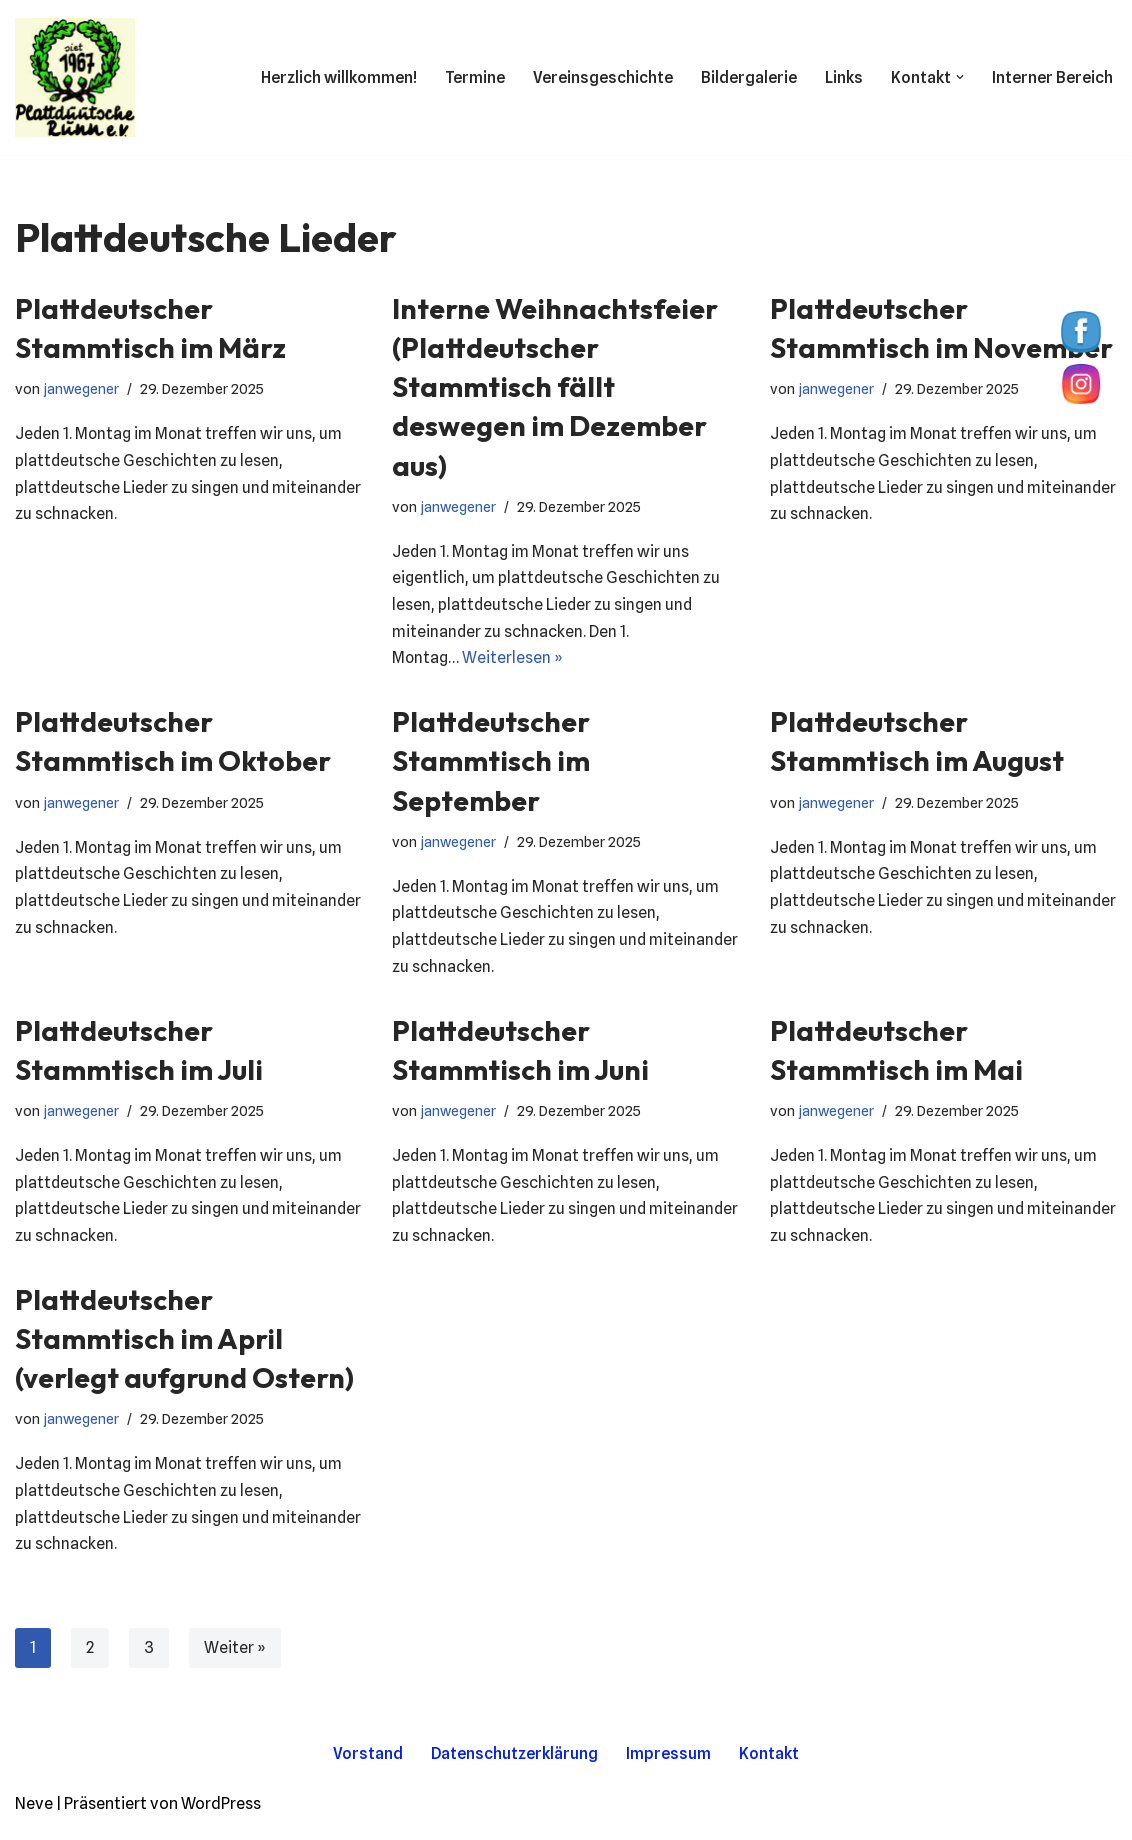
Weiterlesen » (513, 661)
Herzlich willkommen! (338, 77)
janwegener (81, 388)
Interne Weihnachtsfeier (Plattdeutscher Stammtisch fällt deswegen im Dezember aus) (555, 387)
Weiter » (235, 1657)
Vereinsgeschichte (602, 77)
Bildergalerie (748, 77)
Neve (34, 1814)
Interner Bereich (1052, 77)
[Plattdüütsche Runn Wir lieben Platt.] (75, 77)
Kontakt (770, 1763)
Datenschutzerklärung (515, 1763)
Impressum (669, 1763)
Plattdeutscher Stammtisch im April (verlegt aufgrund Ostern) (184, 1346)
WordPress (221, 1814)
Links (843, 77)
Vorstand (368, 1763)
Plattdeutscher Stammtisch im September (491, 763)
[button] (960, 77)
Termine (474, 77)
